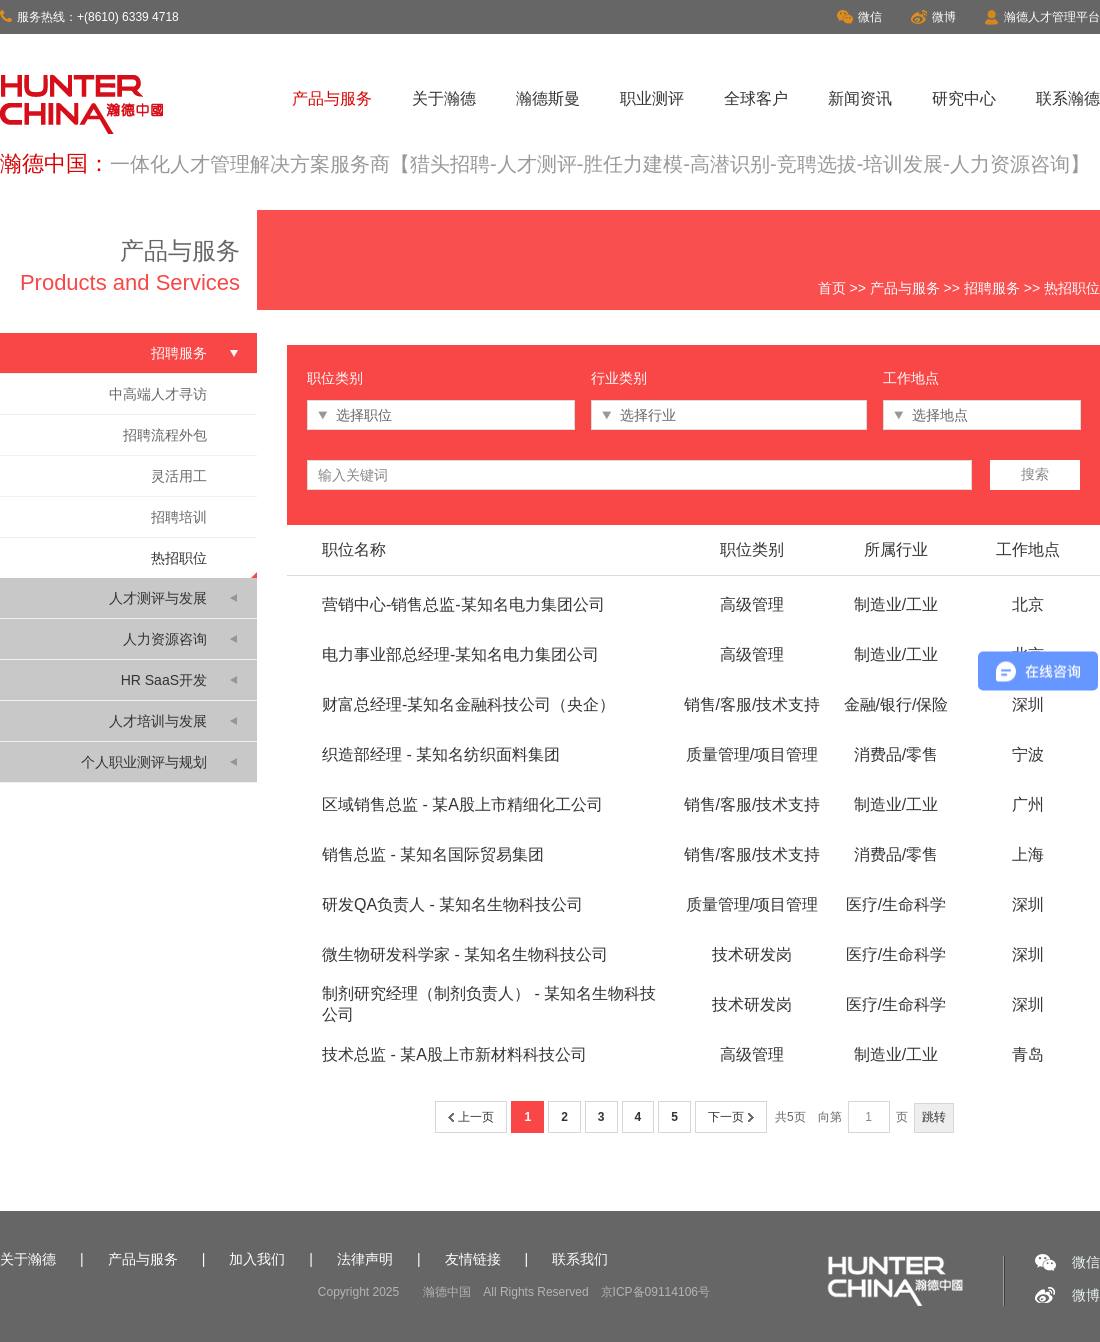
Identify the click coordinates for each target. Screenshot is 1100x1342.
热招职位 (179, 558)
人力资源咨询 (165, 639)
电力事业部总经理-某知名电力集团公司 (460, 654)
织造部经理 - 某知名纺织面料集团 (441, 754)
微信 (859, 17)
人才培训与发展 (158, 721)
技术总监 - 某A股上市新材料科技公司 (454, 1054)
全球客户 (756, 98)
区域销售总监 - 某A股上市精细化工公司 (462, 804)
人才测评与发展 (158, 598)
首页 (832, 288)
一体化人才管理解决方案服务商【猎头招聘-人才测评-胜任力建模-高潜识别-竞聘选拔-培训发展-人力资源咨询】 (600, 164)
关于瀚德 (444, 98)
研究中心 (964, 98)
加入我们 (257, 1259)
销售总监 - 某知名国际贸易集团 (433, 854)
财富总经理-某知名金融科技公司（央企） (468, 704)
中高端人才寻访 (158, 394)
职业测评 (652, 98)
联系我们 (580, 1259)
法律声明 (365, 1259)
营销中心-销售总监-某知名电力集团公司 (463, 604)
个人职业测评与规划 (144, 762)
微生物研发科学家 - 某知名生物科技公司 (465, 954)
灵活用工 (179, 476)
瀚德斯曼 (548, 98)
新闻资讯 (860, 98)
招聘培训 (179, 517)
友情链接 (473, 1259)
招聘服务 (992, 288)
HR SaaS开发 (164, 680)
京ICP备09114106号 (655, 1292)
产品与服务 (332, 98)
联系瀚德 (1068, 98)
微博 (933, 17)
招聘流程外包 (165, 435)
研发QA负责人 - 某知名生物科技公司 (452, 904)
